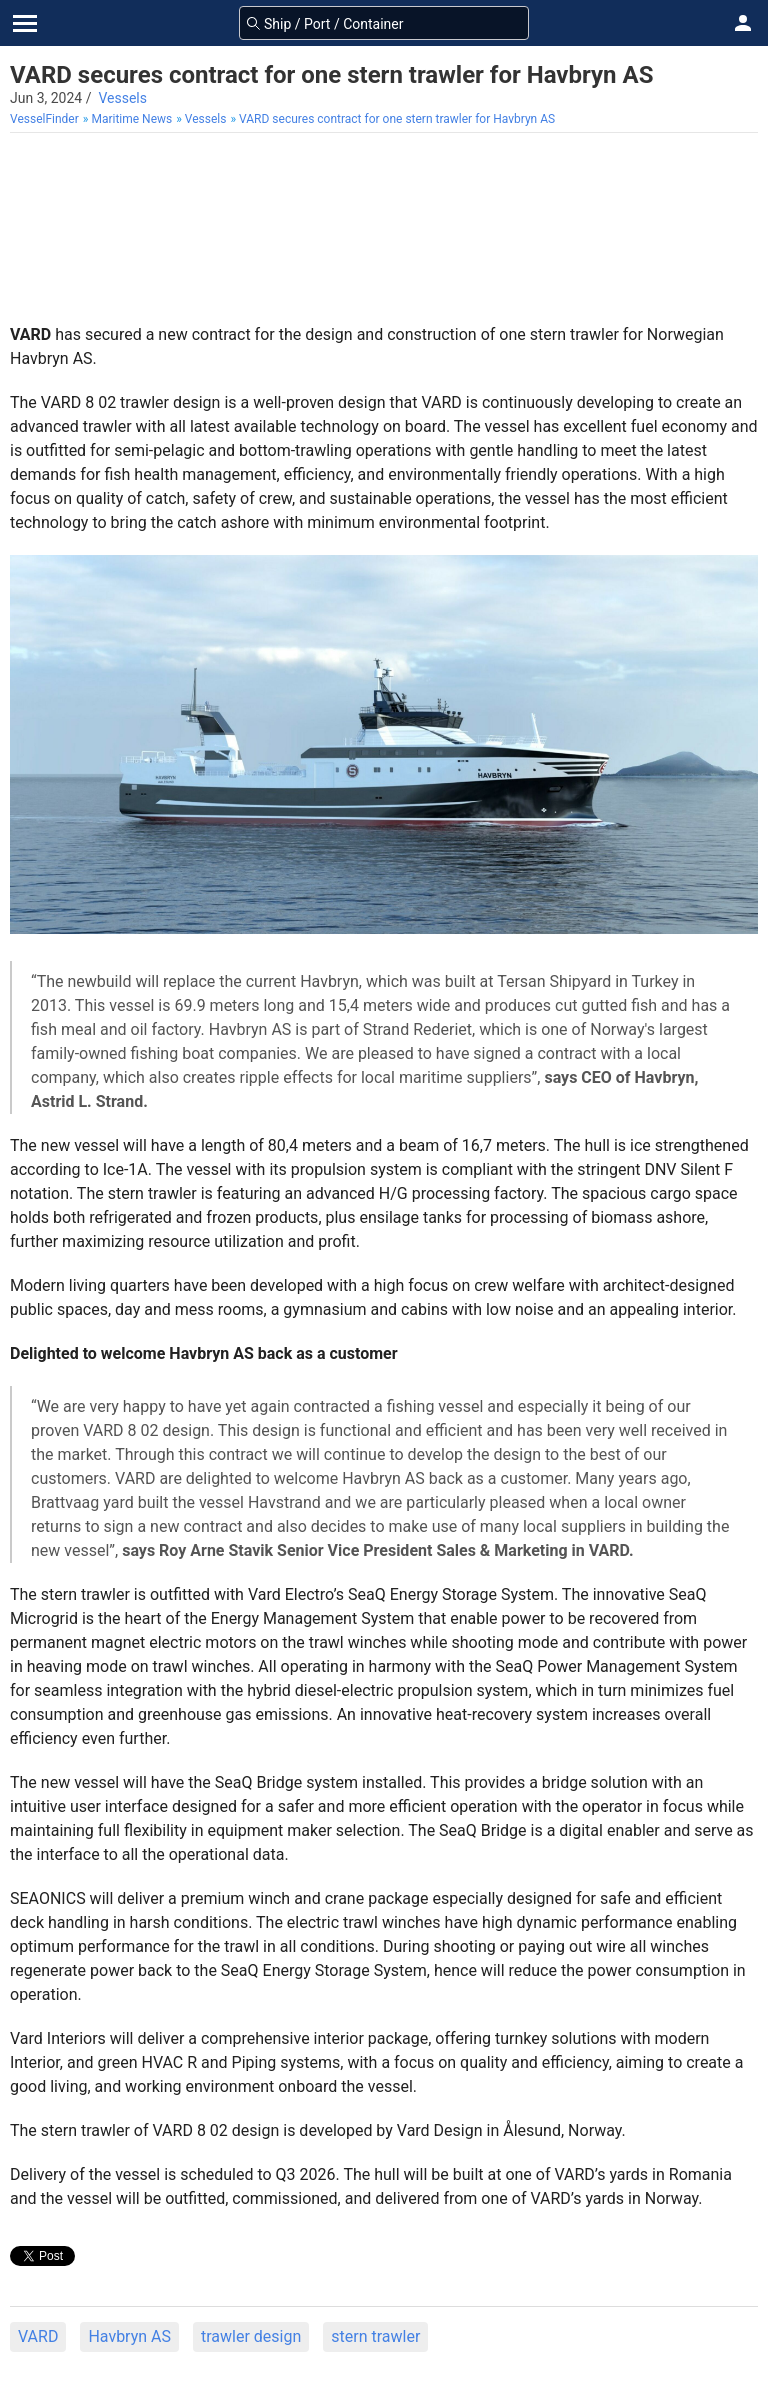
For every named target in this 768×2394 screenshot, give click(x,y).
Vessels (122, 98)
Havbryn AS (129, 2336)
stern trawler (375, 2336)
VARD (38, 2336)
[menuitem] (46, 119)
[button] (743, 23)
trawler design (251, 2336)
